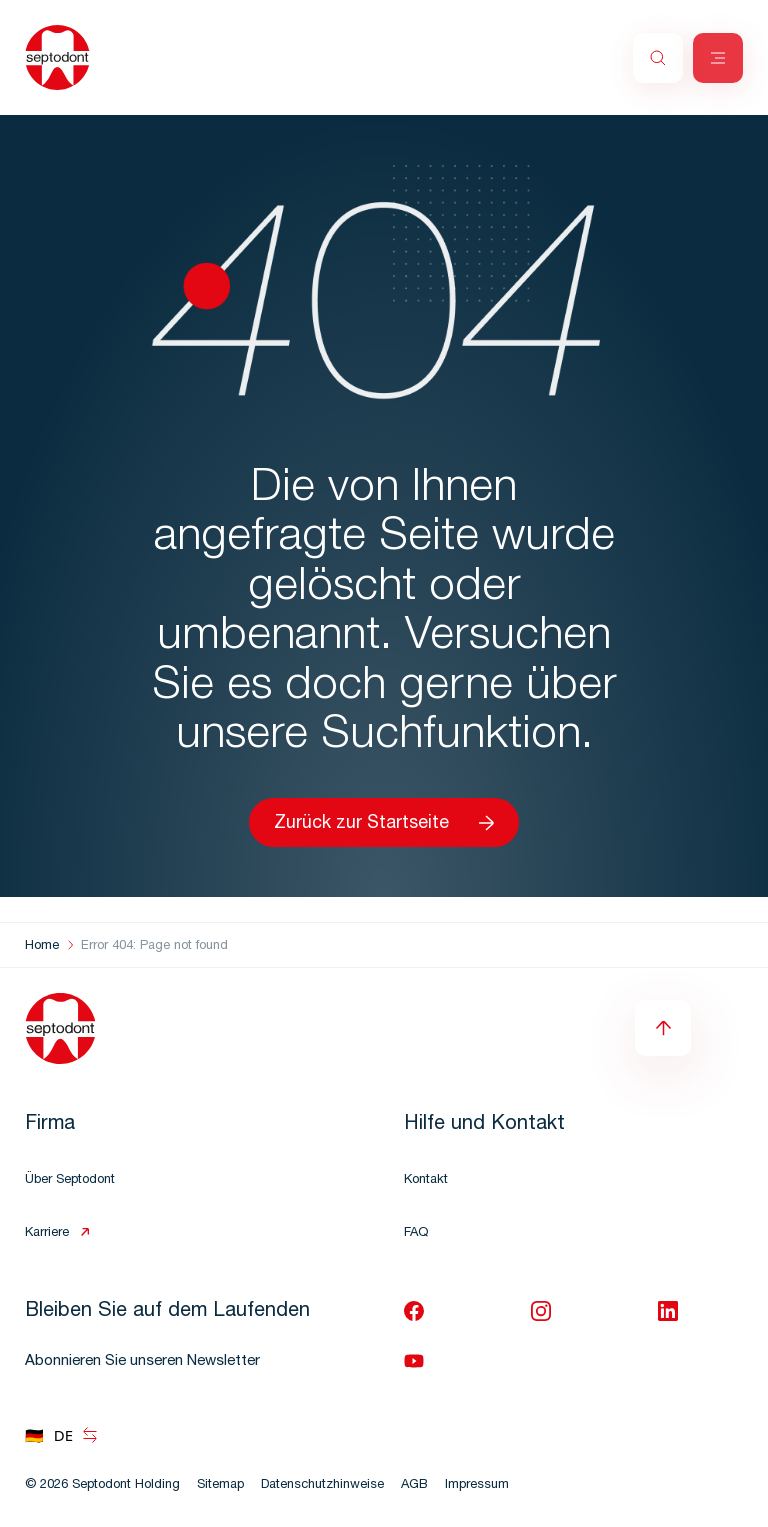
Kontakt (426, 1180)
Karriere (47, 1233)
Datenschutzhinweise (322, 1485)
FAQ (416, 1233)
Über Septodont (70, 1180)
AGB (414, 1485)
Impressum (477, 1485)
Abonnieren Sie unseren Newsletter (142, 1361)
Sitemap (220, 1485)
